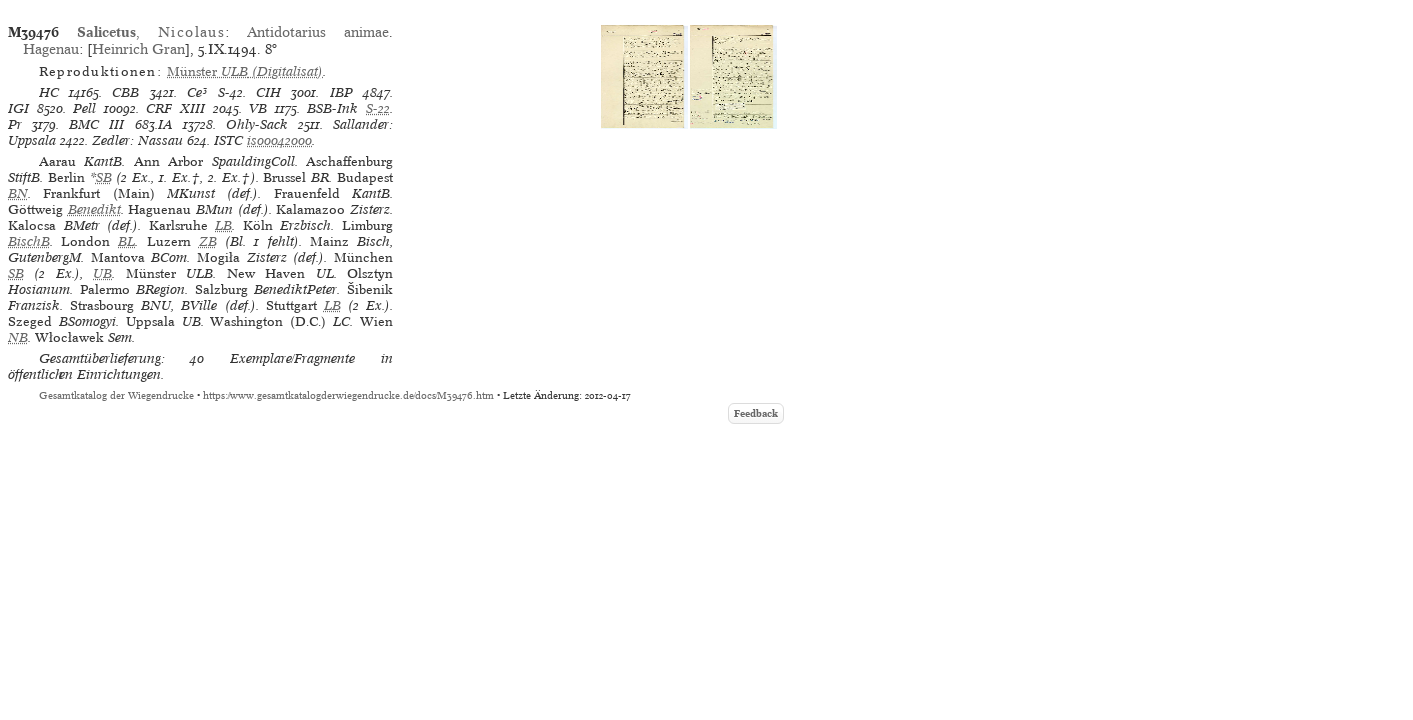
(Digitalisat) (245, 71)
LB (223, 225)
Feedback (756, 413)
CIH (268, 92)
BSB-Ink (332, 108)
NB (18, 337)
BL (126, 241)
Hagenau (51, 49)
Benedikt (94, 209)
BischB (29, 241)
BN (18, 193)
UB (102, 273)
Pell (84, 108)
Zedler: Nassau (137, 140)
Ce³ (197, 92)
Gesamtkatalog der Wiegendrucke (116, 395)
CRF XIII (175, 108)
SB (104, 177)
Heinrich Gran (138, 49)
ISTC (228, 140)
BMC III (96, 124)
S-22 (378, 108)
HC (49, 92)
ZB (208, 241)
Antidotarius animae (318, 32)
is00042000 (279, 140)
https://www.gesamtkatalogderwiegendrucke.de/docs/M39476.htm (348, 395)
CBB (125, 92)
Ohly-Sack (257, 124)
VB (258, 108)
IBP (341, 92)
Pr (15, 124)
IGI (18, 108)
